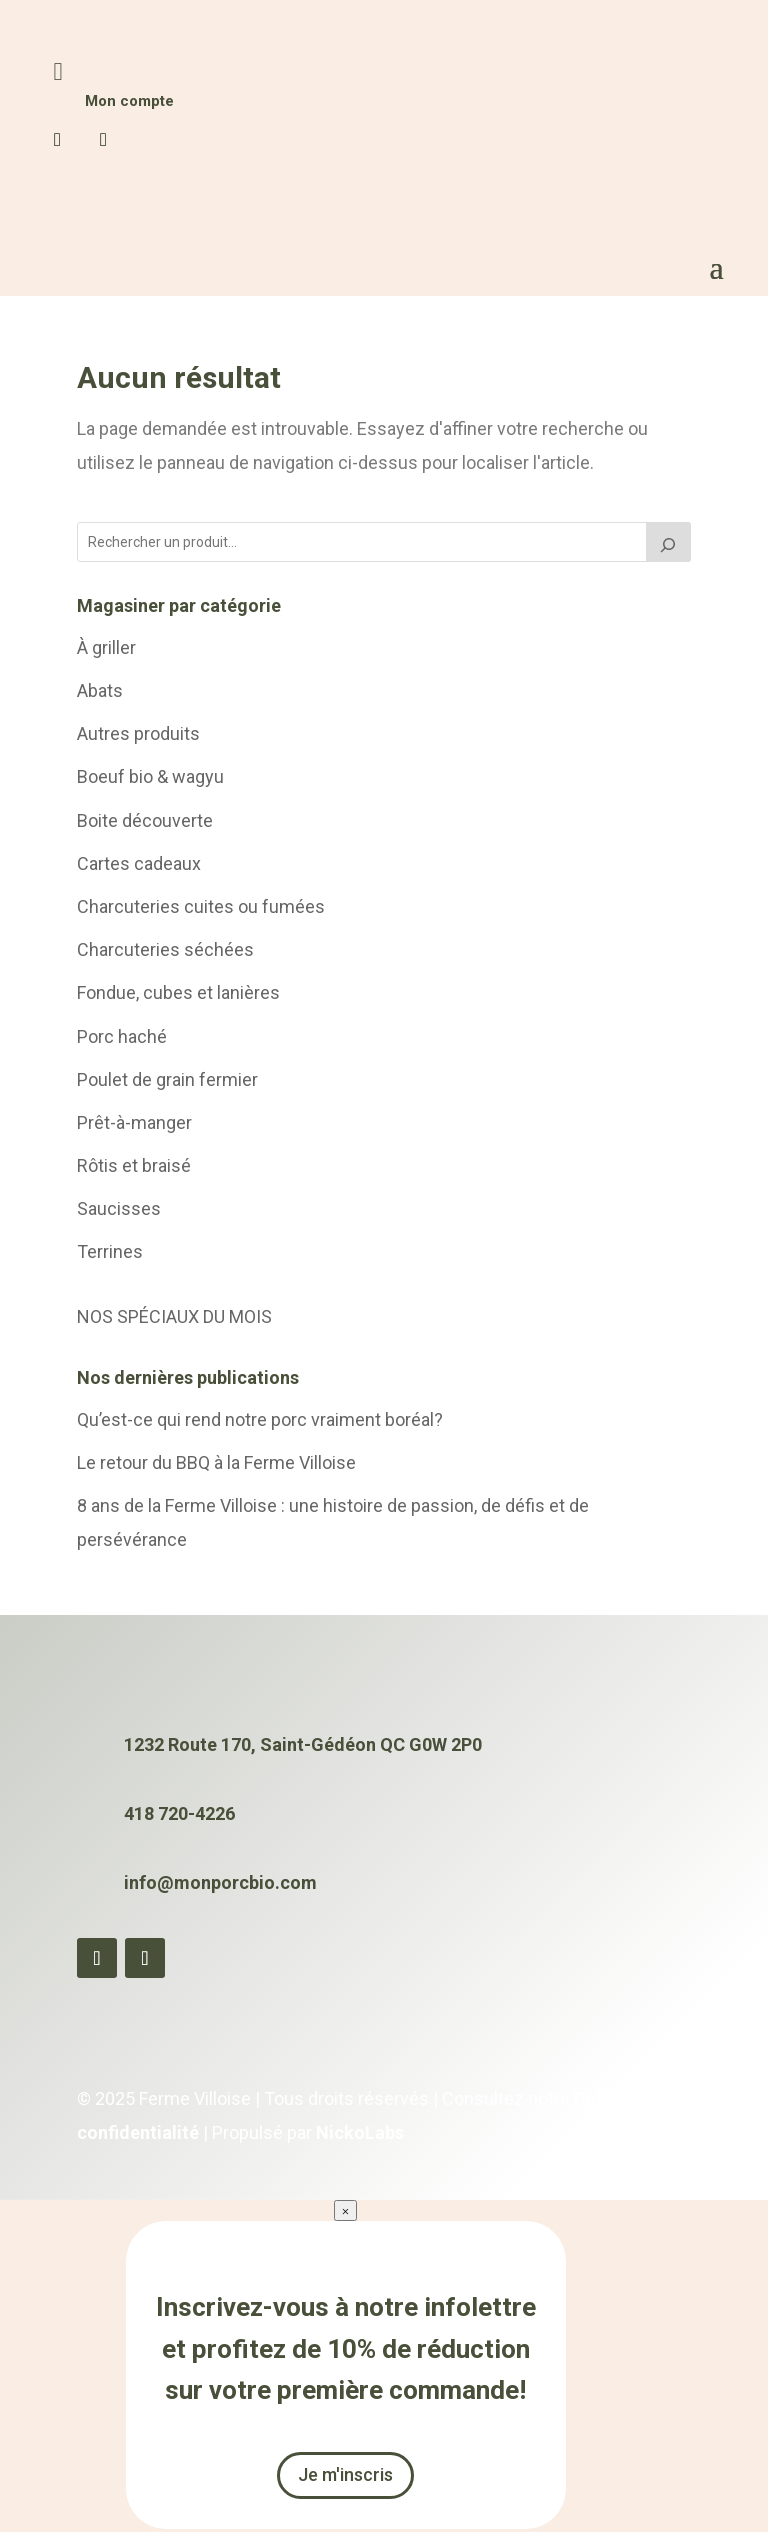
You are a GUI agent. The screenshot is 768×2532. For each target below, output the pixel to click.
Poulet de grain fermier (167, 1081)
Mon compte (129, 103)
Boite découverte (145, 822)
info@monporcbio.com (220, 1884)
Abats (100, 692)
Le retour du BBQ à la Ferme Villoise (216, 1464)
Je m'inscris (345, 2477)
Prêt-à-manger (134, 1124)
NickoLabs (360, 2134)
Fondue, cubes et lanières (178, 995)
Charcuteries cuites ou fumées (201, 908)
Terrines (110, 1254)
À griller (106, 649)
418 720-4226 (179, 1816)
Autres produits (138, 736)
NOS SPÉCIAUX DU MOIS (174, 1318)
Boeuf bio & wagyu (150, 779)
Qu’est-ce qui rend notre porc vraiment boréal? (260, 1421)
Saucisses (119, 1211)
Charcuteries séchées (165, 952)
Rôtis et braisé (134, 1167)
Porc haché (122, 1038)
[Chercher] (669, 544)
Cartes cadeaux (139, 865)
